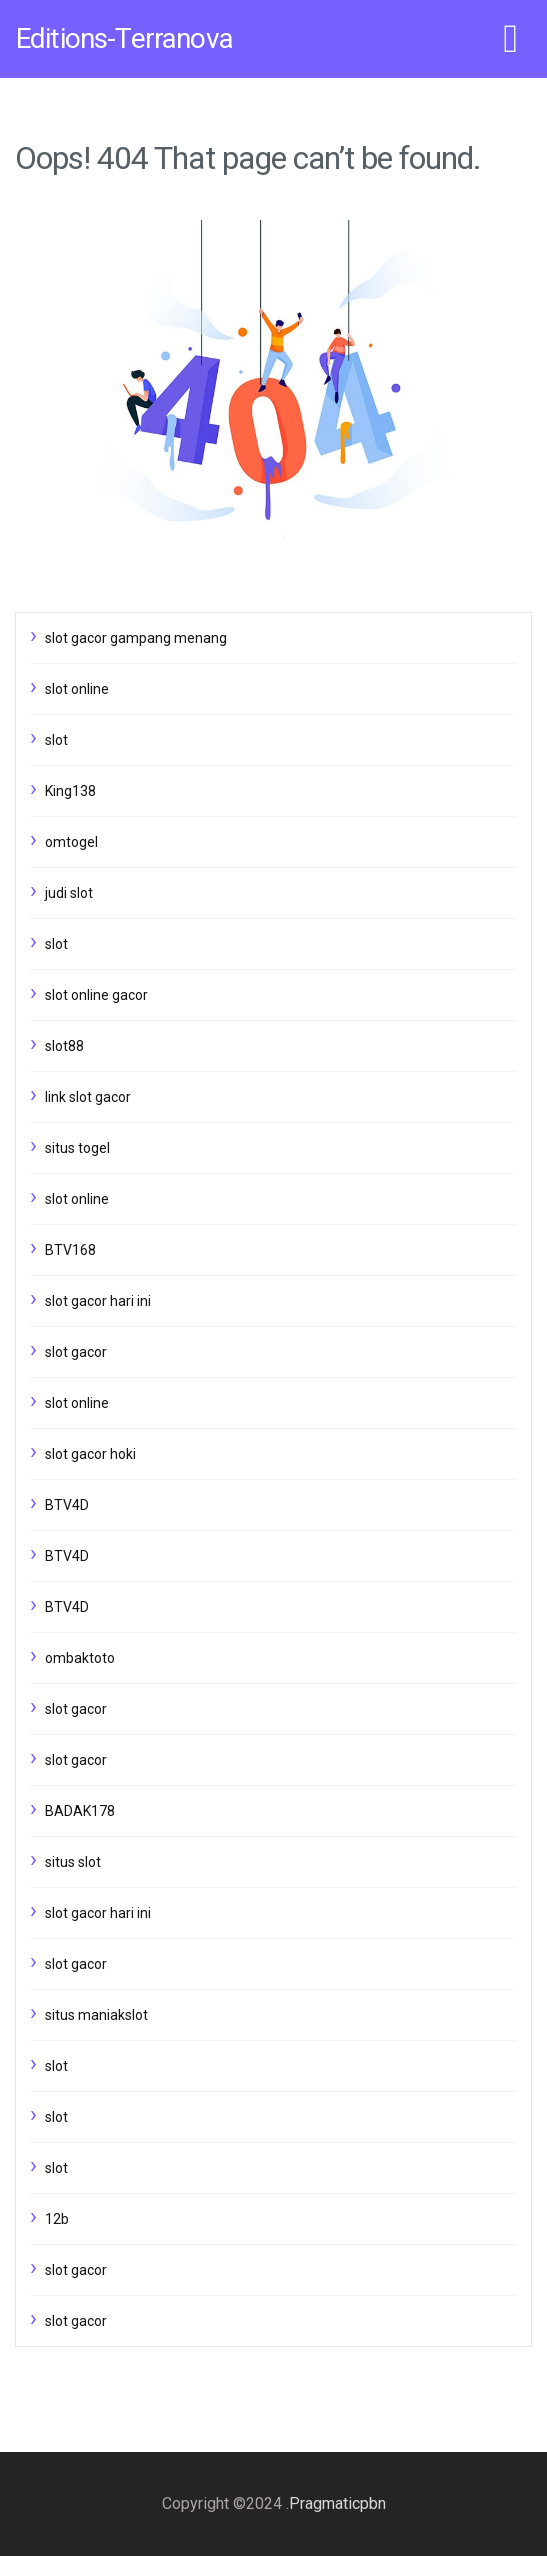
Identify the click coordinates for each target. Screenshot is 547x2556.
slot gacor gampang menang (136, 638)
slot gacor (76, 1352)
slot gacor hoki (90, 1454)
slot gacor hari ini (98, 1301)
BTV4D (67, 1505)
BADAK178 (80, 1811)
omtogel (71, 842)
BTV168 (70, 1250)
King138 (70, 791)
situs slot (73, 1862)
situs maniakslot (96, 2015)
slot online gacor (96, 995)
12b (57, 2219)
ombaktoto (80, 1658)
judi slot (69, 893)
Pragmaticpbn (337, 2503)
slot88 (64, 1046)
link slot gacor (88, 1097)
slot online (77, 689)
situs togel (77, 1148)
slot (56, 740)
